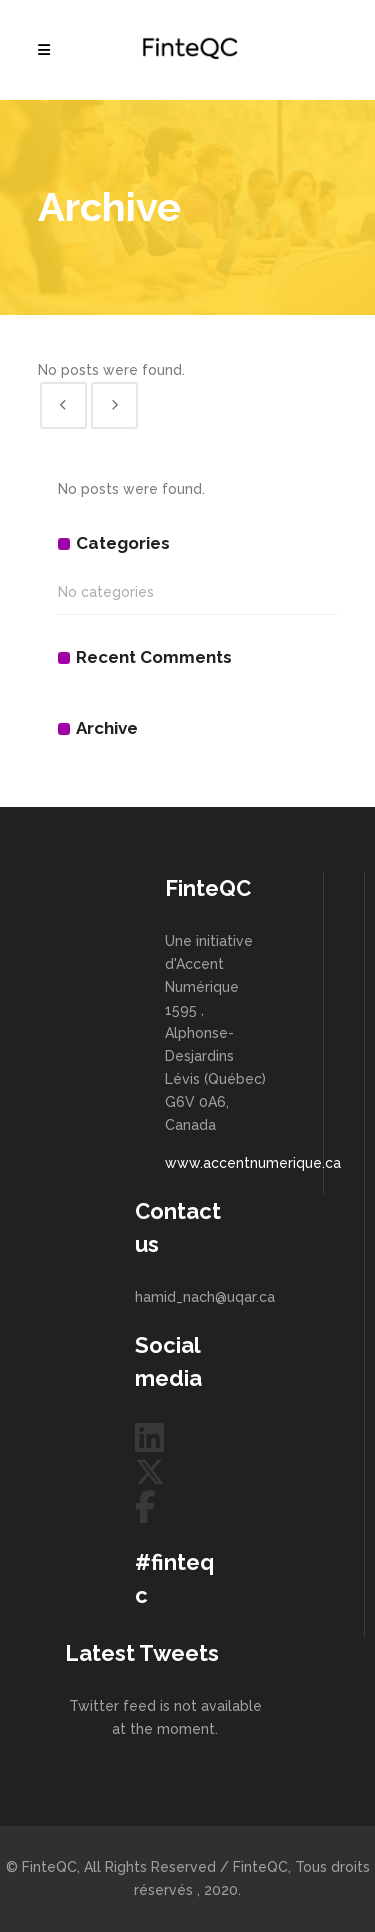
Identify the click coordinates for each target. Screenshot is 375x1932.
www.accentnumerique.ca (253, 1163)
